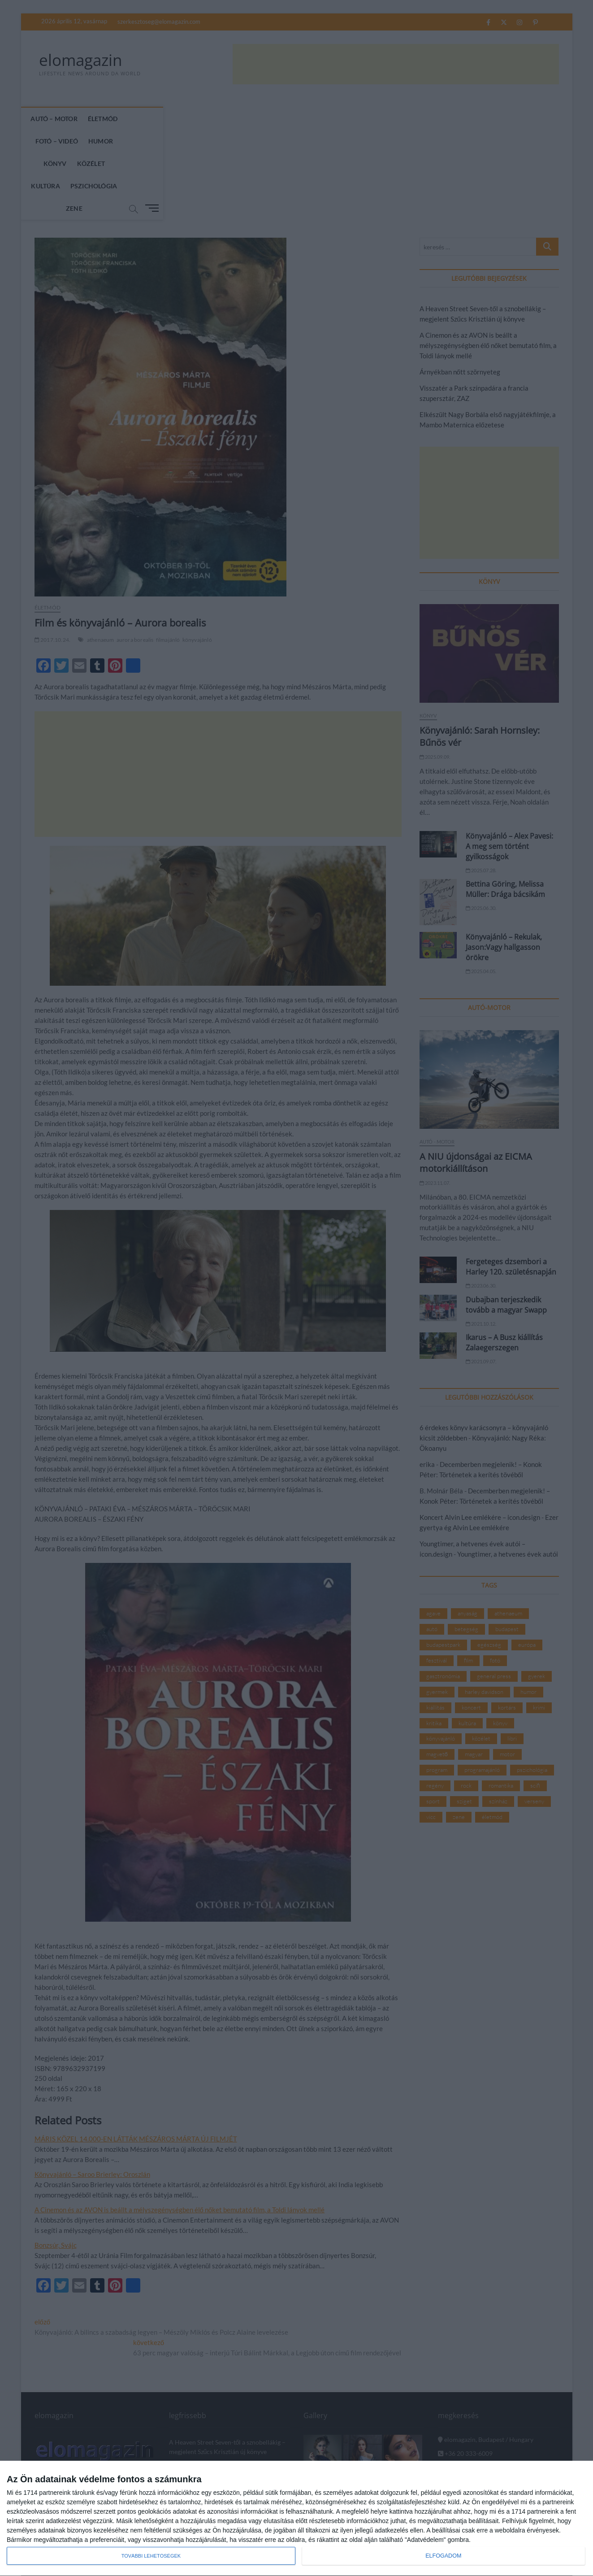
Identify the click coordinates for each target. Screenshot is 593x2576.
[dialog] (296, 2518)
